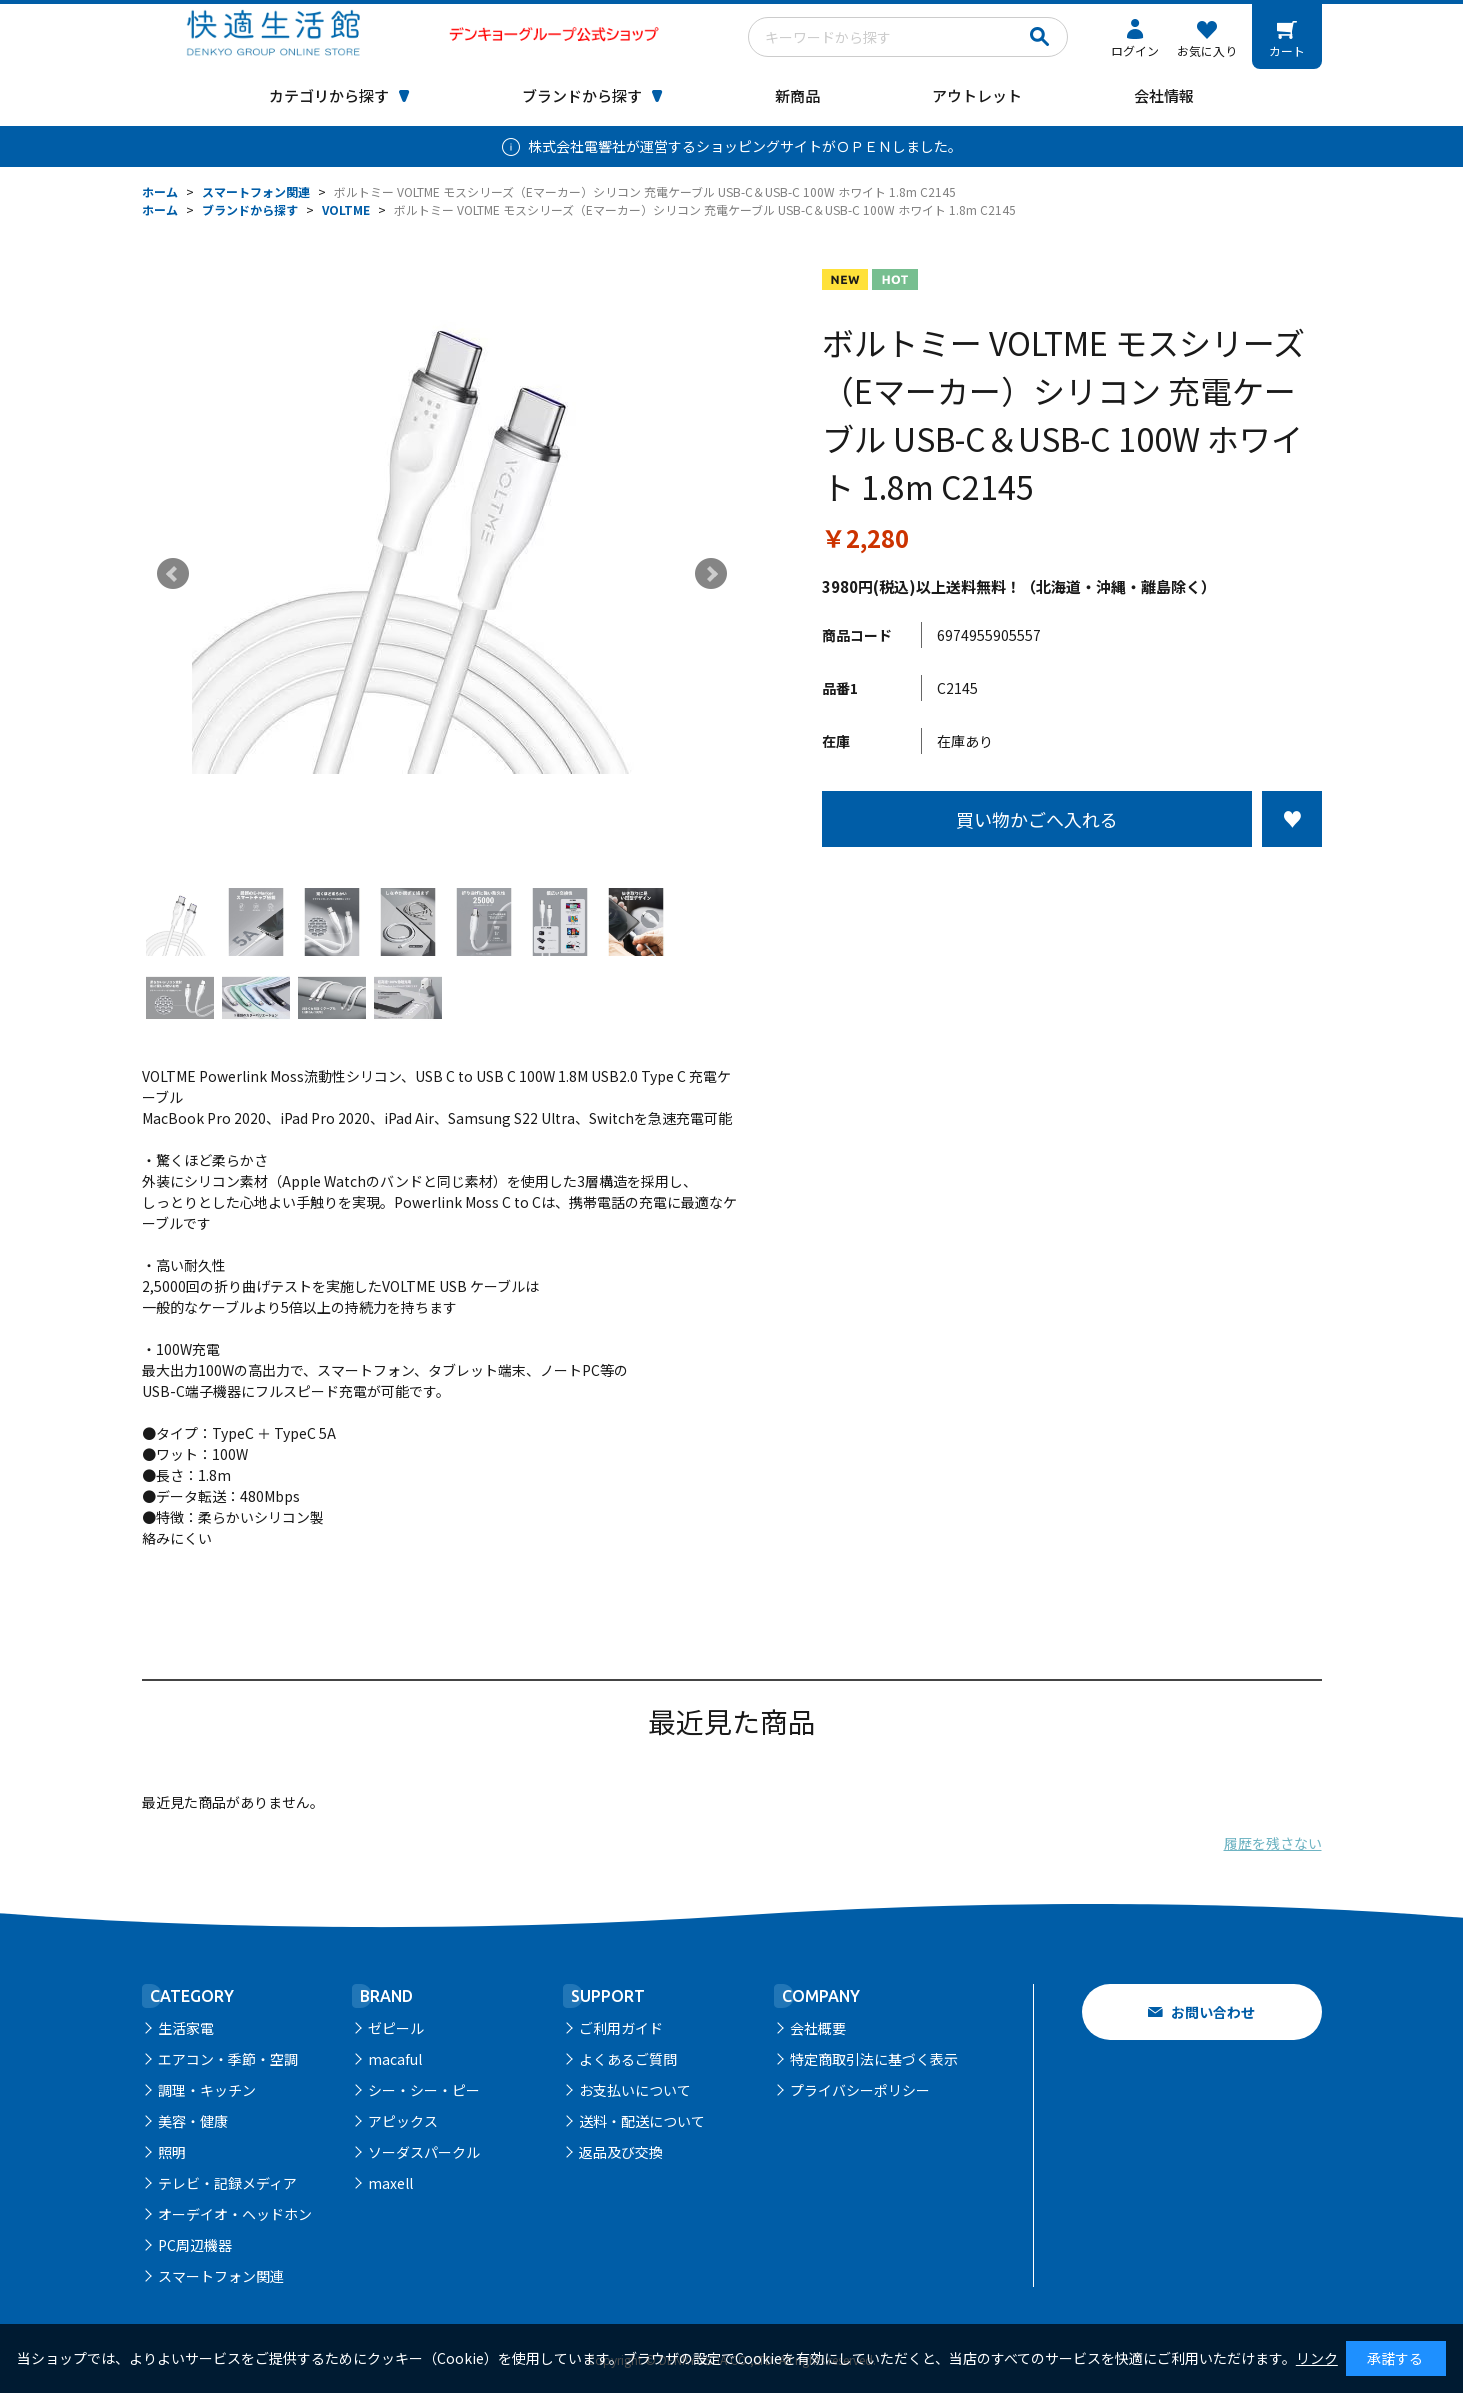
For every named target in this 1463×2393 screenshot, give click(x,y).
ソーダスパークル (424, 2152)
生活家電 (186, 2028)
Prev (173, 574)
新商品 (797, 95)
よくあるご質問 (628, 2059)
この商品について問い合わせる (1072, 884)
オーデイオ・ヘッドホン (235, 2214)
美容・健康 (193, 2121)
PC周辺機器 (195, 2245)
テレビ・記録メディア (227, 2183)
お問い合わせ (1213, 2012)
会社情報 (1164, 95)
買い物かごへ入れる (1037, 819)
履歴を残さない (1273, 1843)
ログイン (1135, 50)
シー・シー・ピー (424, 2090)
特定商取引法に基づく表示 (874, 2059)
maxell (390, 2183)
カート (1287, 50)
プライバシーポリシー (860, 2090)
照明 (172, 2152)
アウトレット (977, 95)
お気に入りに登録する (1292, 819)
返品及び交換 (621, 2152)
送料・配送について (642, 2121)
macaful (395, 2059)
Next (711, 574)
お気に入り (1207, 50)
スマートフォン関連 (221, 2276)
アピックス (403, 2121)
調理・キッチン (207, 2090)
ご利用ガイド (621, 2028)
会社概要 (818, 2028)
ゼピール (396, 2028)
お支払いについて (635, 2090)
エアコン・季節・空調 (228, 2059)
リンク (1317, 2358)
